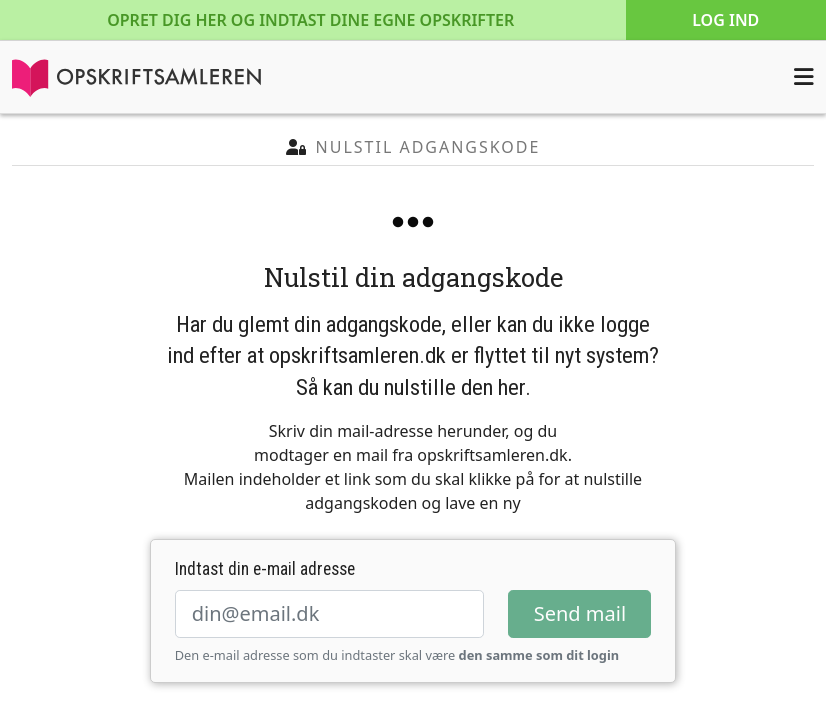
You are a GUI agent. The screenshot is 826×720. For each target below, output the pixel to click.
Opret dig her (310, 20)
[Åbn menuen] (804, 77)
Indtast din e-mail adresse (265, 569)
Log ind (725, 20)
